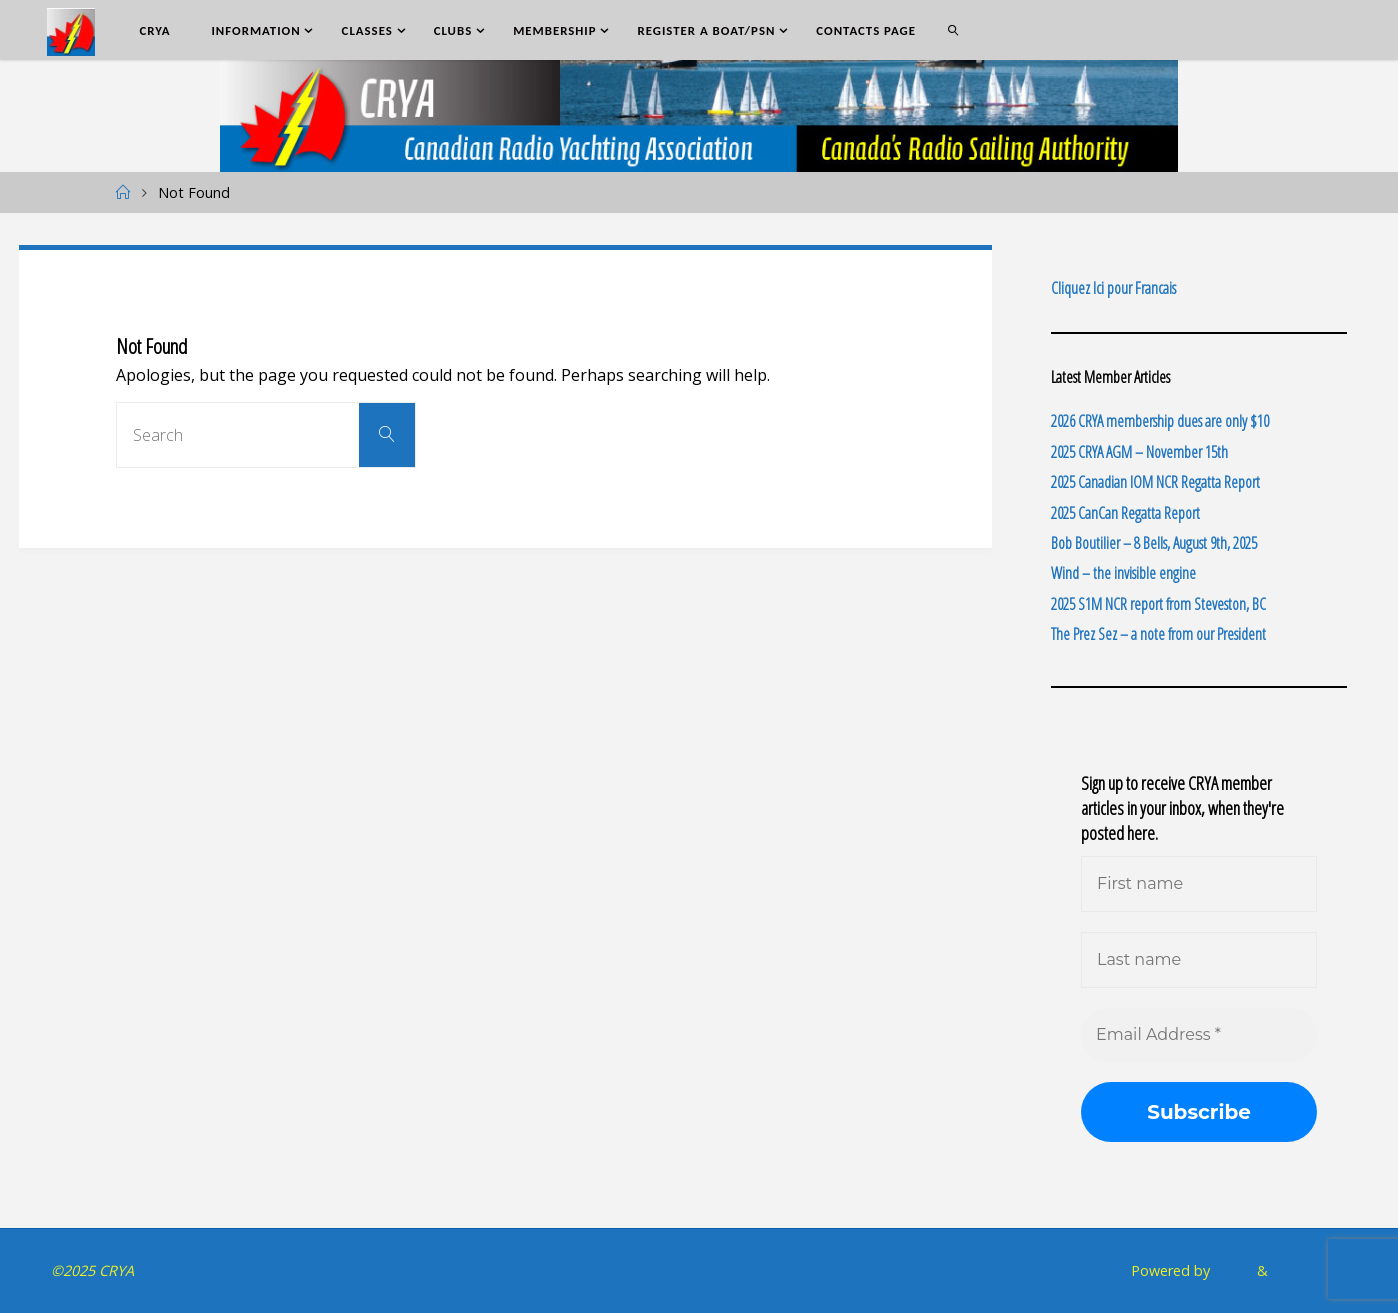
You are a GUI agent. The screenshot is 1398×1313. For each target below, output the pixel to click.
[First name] (1199, 884)
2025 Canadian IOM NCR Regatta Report (1155, 482)
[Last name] (1199, 960)
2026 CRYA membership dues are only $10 (1160, 421)
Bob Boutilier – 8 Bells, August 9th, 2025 (1154, 543)
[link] (953, 30)
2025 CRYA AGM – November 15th (1139, 452)
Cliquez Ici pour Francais (1113, 288)
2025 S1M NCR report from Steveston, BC (1158, 604)
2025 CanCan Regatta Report (1125, 513)
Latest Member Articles (1110, 377)
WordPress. (1309, 1270)
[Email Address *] (1199, 1035)
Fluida (1231, 1270)
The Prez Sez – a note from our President (1158, 634)
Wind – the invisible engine (1123, 573)
